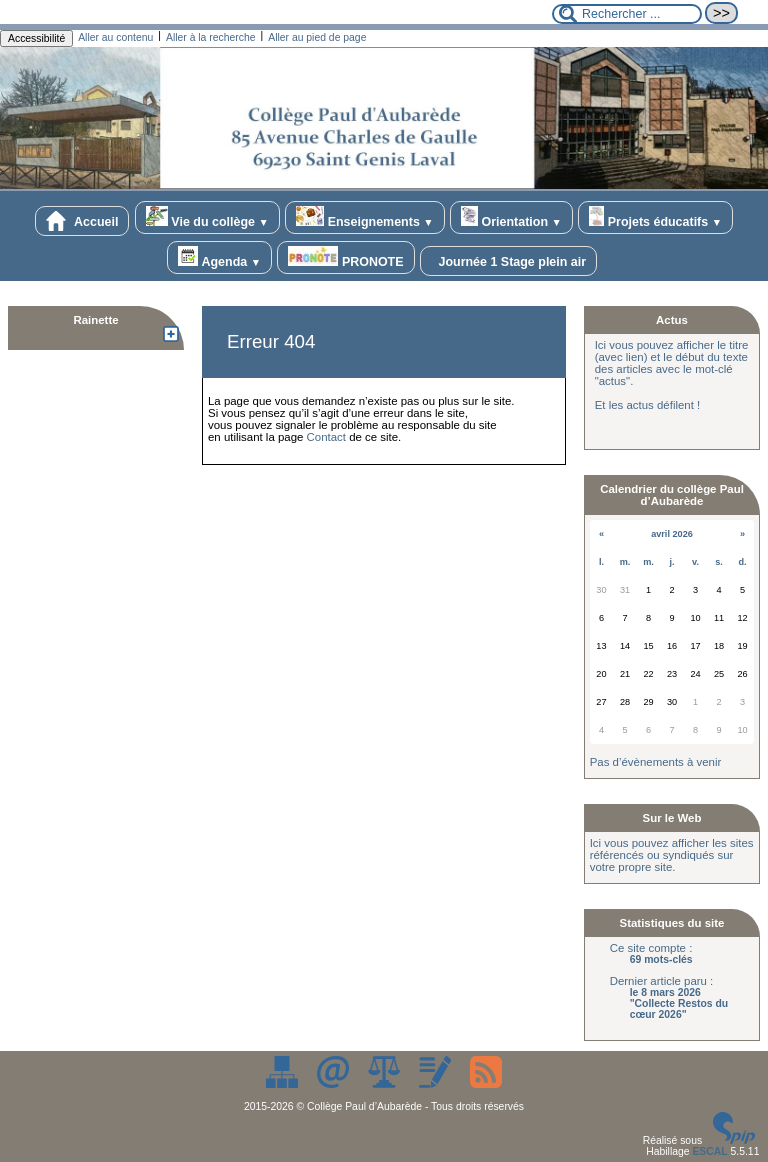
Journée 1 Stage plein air (508, 261)
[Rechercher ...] (627, 14)
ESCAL (709, 1151)
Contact (326, 437)
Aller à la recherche (211, 37)
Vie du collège (207, 217)
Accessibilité (36, 38)
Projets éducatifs (655, 217)
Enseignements (364, 217)
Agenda (219, 257)
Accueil (82, 221)
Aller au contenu (115, 37)
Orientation (511, 217)
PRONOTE (345, 257)
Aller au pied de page (317, 37)
